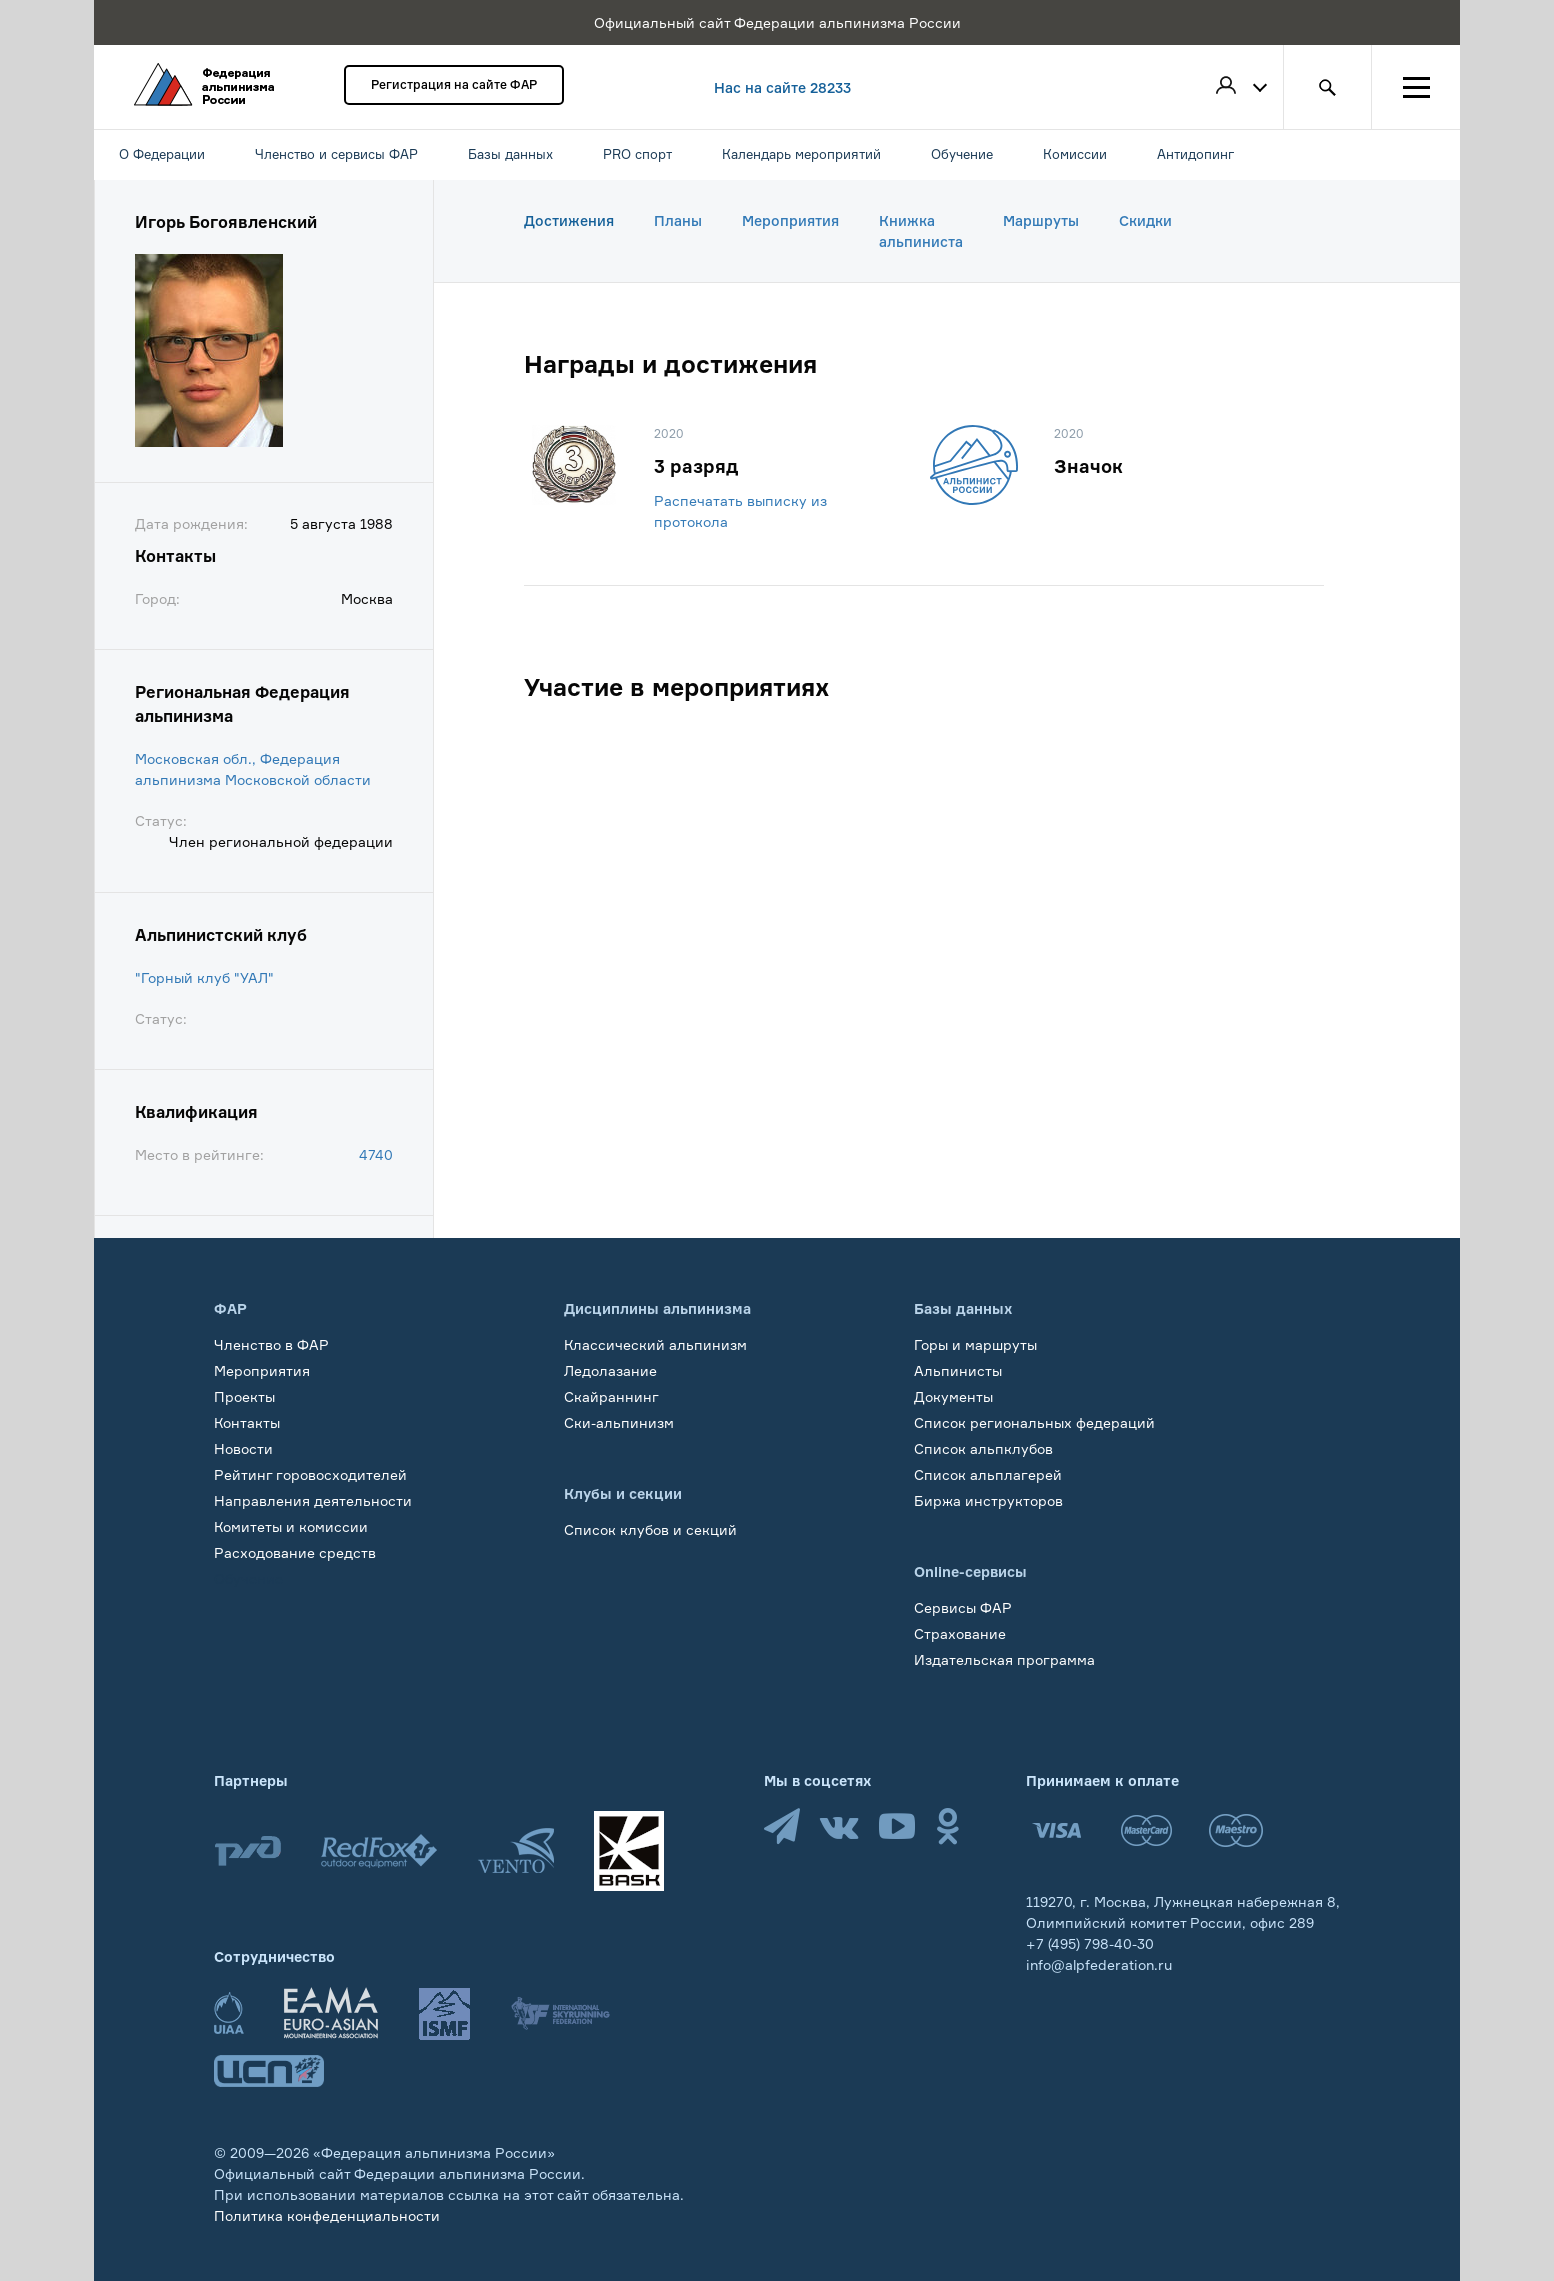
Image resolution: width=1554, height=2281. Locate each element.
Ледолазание (610, 1370)
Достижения (569, 220)
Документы (953, 1396)
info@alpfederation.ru (1099, 1964)
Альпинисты (958, 1370)
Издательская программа (1004, 1659)
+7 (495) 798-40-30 (1090, 1943)
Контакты (247, 1422)
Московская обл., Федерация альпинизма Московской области (253, 769)
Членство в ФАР (271, 1344)
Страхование (960, 1633)
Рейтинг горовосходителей (310, 1474)
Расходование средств (295, 1552)
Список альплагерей (988, 1474)
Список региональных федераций (1034, 1422)
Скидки (1145, 220)
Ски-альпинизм (619, 1422)
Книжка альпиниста (921, 231)
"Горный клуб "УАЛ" (204, 977)
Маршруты (1041, 220)
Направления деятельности (313, 1500)
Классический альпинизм (655, 1344)
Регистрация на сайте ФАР (454, 84)
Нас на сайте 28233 (782, 87)
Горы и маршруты (975, 1344)
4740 (376, 1154)
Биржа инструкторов (988, 1500)
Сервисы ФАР (963, 1607)
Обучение (248, 1578)
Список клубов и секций (650, 1529)
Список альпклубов (983, 1448)
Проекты (244, 1396)
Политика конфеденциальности (327, 2215)
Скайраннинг (611, 1396)
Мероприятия (790, 220)
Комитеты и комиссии (291, 1526)
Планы (678, 220)
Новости (243, 1448)
